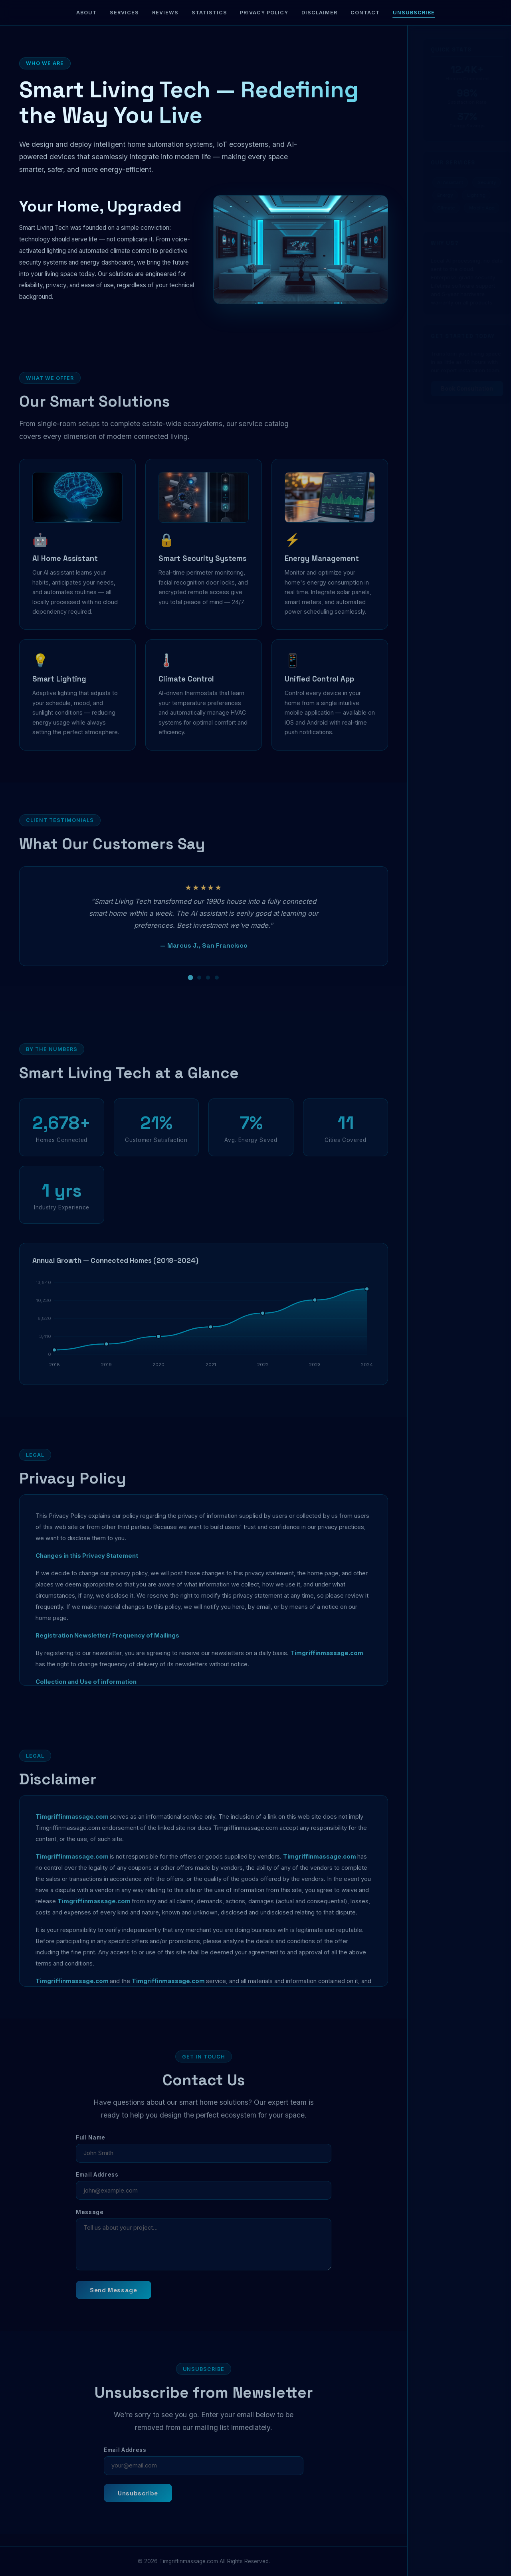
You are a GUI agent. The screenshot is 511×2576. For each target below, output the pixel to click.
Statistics (209, 13)
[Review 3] (208, 988)
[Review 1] (190, 988)
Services (124, 13)
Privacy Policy (264, 13)
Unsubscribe (414, 13)
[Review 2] (199, 988)
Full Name (90, 2148)
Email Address (97, 2186)
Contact (365, 13)
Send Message (113, 2301)
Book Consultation (459, 388)
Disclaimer (319, 13)
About (86, 13)
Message (90, 2223)
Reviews (165, 13)
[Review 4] (217, 988)
